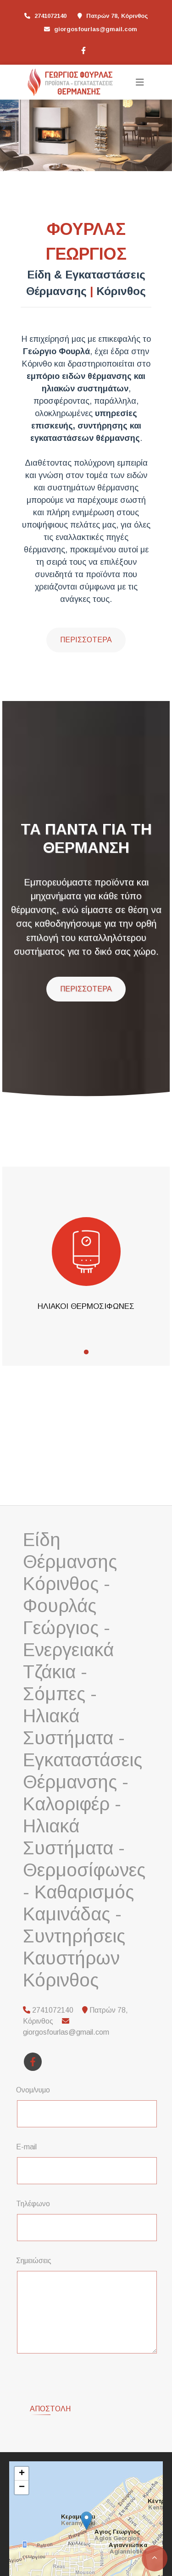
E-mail (26, 2147)
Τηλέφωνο (33, 2204)
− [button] (22, 2452)
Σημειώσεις (33, 2260)
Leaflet (20, 2544)
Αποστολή (50, 2373)
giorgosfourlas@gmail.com (95, 29)
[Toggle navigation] (140, 82)
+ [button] (22, 2438)
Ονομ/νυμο (33, 2090)
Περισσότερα (86, 640)
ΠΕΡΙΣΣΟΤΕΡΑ (86, 989)
